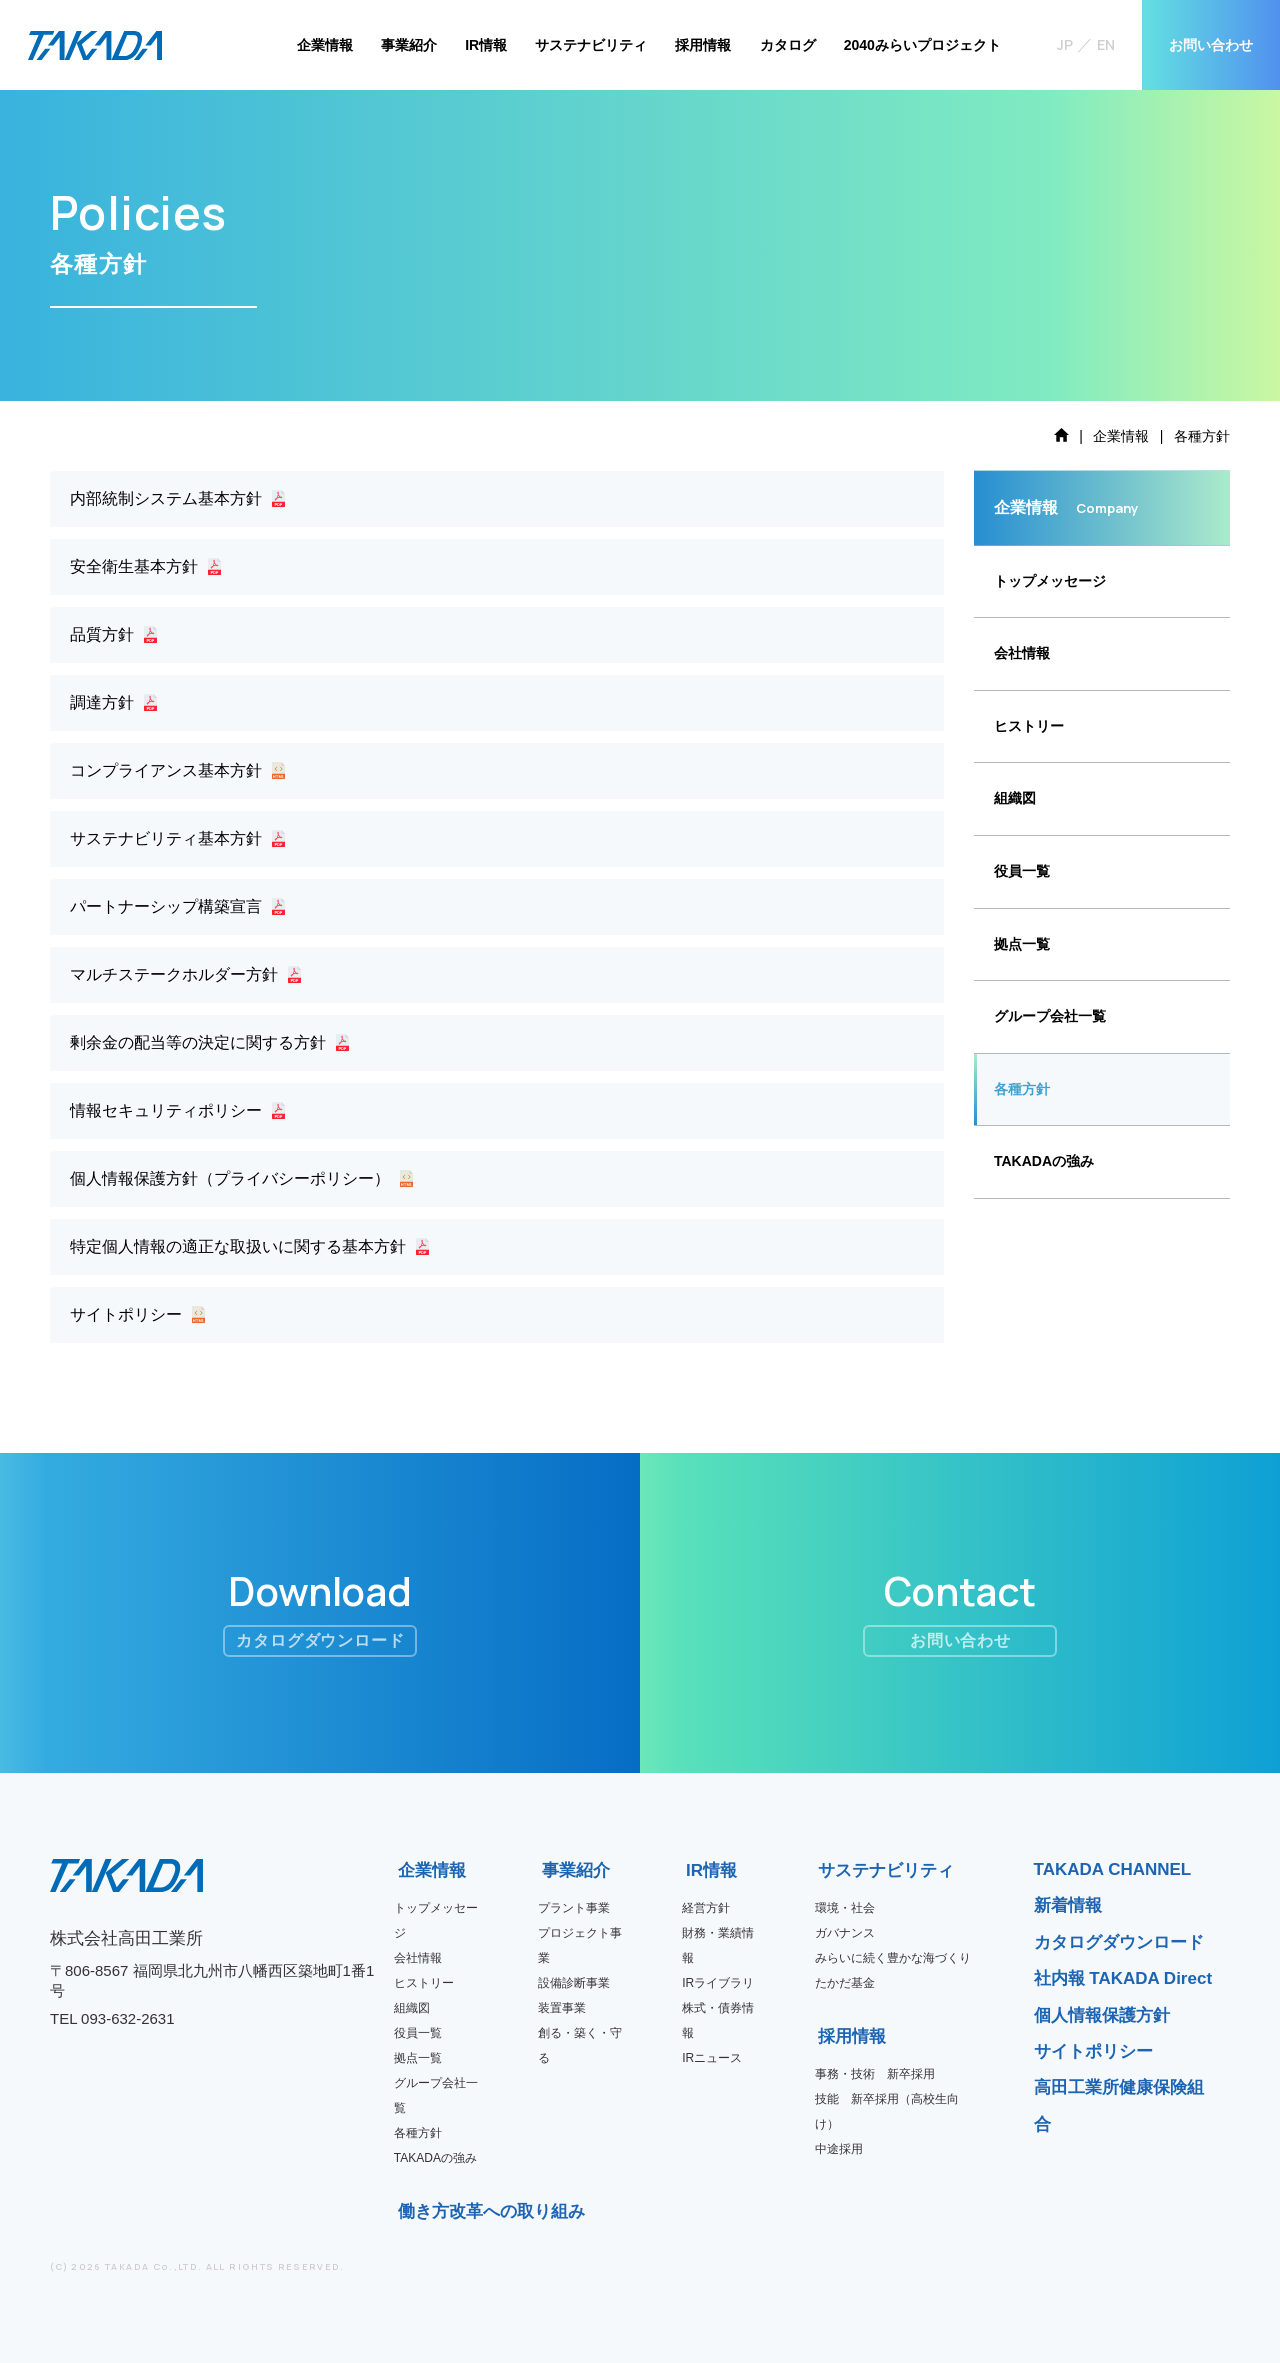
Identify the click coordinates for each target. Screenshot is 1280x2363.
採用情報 (703, 45)
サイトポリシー (1093, 2051)
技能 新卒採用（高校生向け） (887, 2111)
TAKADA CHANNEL (1113, 1869)
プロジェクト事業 (580, 1945)
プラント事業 (574, 1908)
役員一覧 (1022, 871)
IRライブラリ (718, 1983)
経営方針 (706, 1908)
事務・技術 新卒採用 (875, 2074)
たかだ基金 (845, 1983)
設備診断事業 (574, 1983)
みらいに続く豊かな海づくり (893, 1958)
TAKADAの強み (1044, 1161)
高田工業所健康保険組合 (1119, 2105)
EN (1106, 44)
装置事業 (562, 2008)
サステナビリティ (591, 45)
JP (1065, 44)
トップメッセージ (1050, 581)
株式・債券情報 (718, 2020)
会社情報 (1022, 653)
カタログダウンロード (1119, 1942)
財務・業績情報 (718, 1945)
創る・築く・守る (580, 2045)
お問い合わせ (1211, 45)
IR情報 (486, 45)
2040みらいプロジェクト (922, 45)
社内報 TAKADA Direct (1123, 1978)
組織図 (1015, 798)
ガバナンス (845, 1933)
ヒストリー (1029, 726)
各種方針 (1022, 1089)
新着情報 (1068, 1905)
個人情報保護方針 (1102, 2015)
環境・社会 (845, 1908)
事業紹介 (409, 45)
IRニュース (712, 2058)
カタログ (788, 45)
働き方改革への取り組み (404, 2211)
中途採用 (839, 2149)
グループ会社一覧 (1050, 1016)
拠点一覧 (1022, 944)
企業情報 (325, 45)
